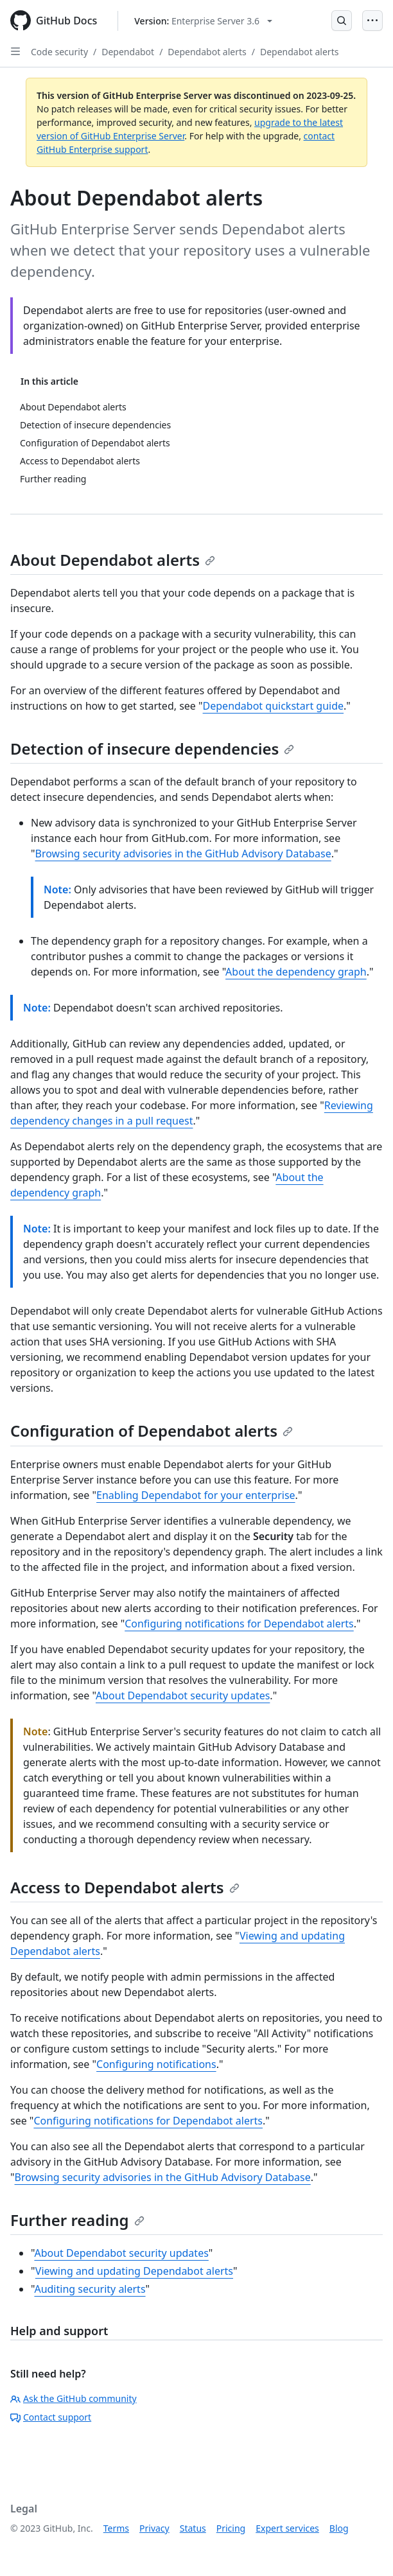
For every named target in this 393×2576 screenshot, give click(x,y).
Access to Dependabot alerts (125, 1887)
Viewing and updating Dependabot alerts (134, 2271)
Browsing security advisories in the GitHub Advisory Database (183, 853)
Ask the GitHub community (73, 2398)
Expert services (287, 2528)
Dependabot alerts (207, 52)
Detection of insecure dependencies (152, 748)
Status (193, 2528)
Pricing (230, 2528)
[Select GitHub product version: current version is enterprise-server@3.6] (203, 21)
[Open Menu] (372, 20)
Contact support (50, 2417)
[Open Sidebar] (15, 51)
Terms (116, 2528)
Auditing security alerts (89, 2289)
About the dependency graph (296, 972)
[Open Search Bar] (341, 20)
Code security (59, 52)
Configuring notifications (156, 2064)
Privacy (154, 2528)
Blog (339, 2528)
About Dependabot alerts (112, 559)
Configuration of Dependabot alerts (151, 1430)
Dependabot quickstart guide (273, 706)
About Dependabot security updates (183, 1695)
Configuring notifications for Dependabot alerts (239, 1624)
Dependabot (127, 52)
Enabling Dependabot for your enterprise (195, 1495)
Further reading (77, 2219)
